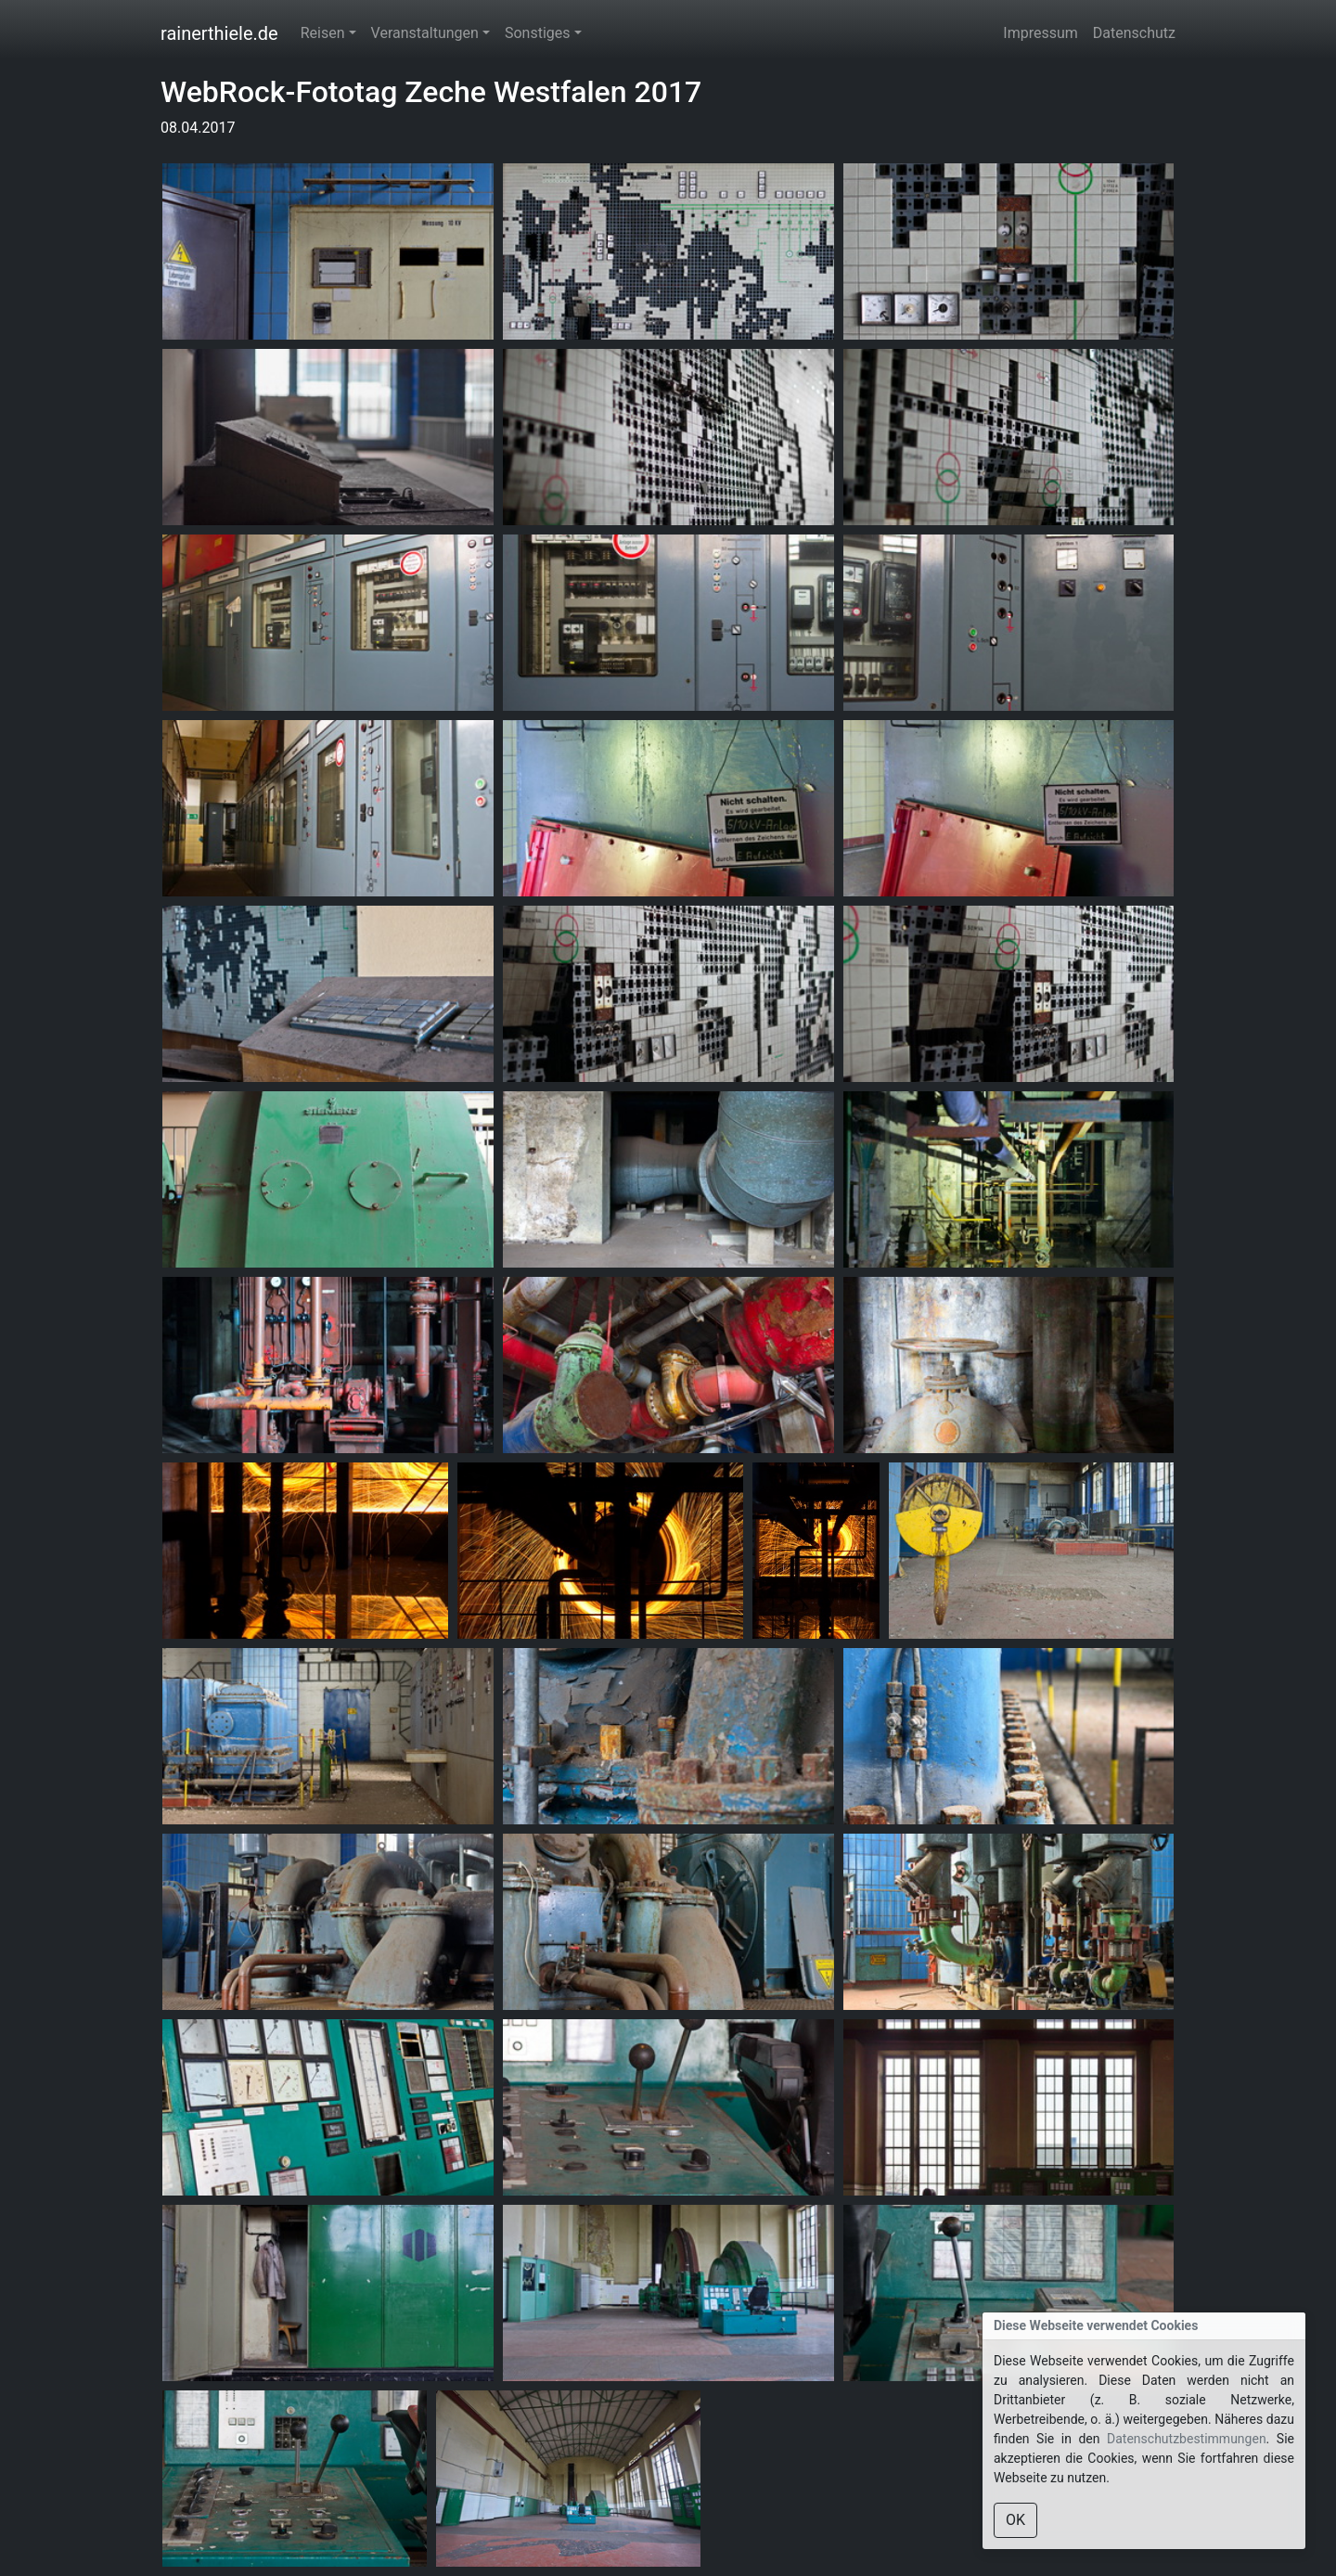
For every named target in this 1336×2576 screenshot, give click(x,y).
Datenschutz (1134, 33)
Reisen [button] (323, 33)
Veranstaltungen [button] (425, 33)
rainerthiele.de (219, 33)
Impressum (1040, 33)
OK (1015, 2520)
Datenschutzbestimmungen (1186, 2438)
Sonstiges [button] (538, 33)
